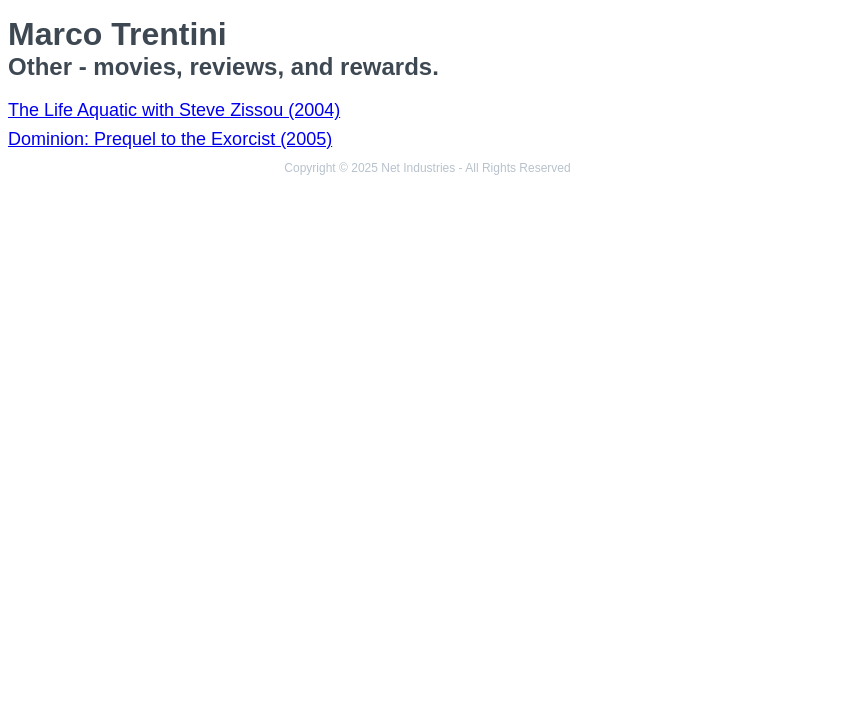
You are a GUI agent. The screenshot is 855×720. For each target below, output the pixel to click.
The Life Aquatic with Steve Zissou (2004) (174, 110)
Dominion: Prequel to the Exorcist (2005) (170, 139)
